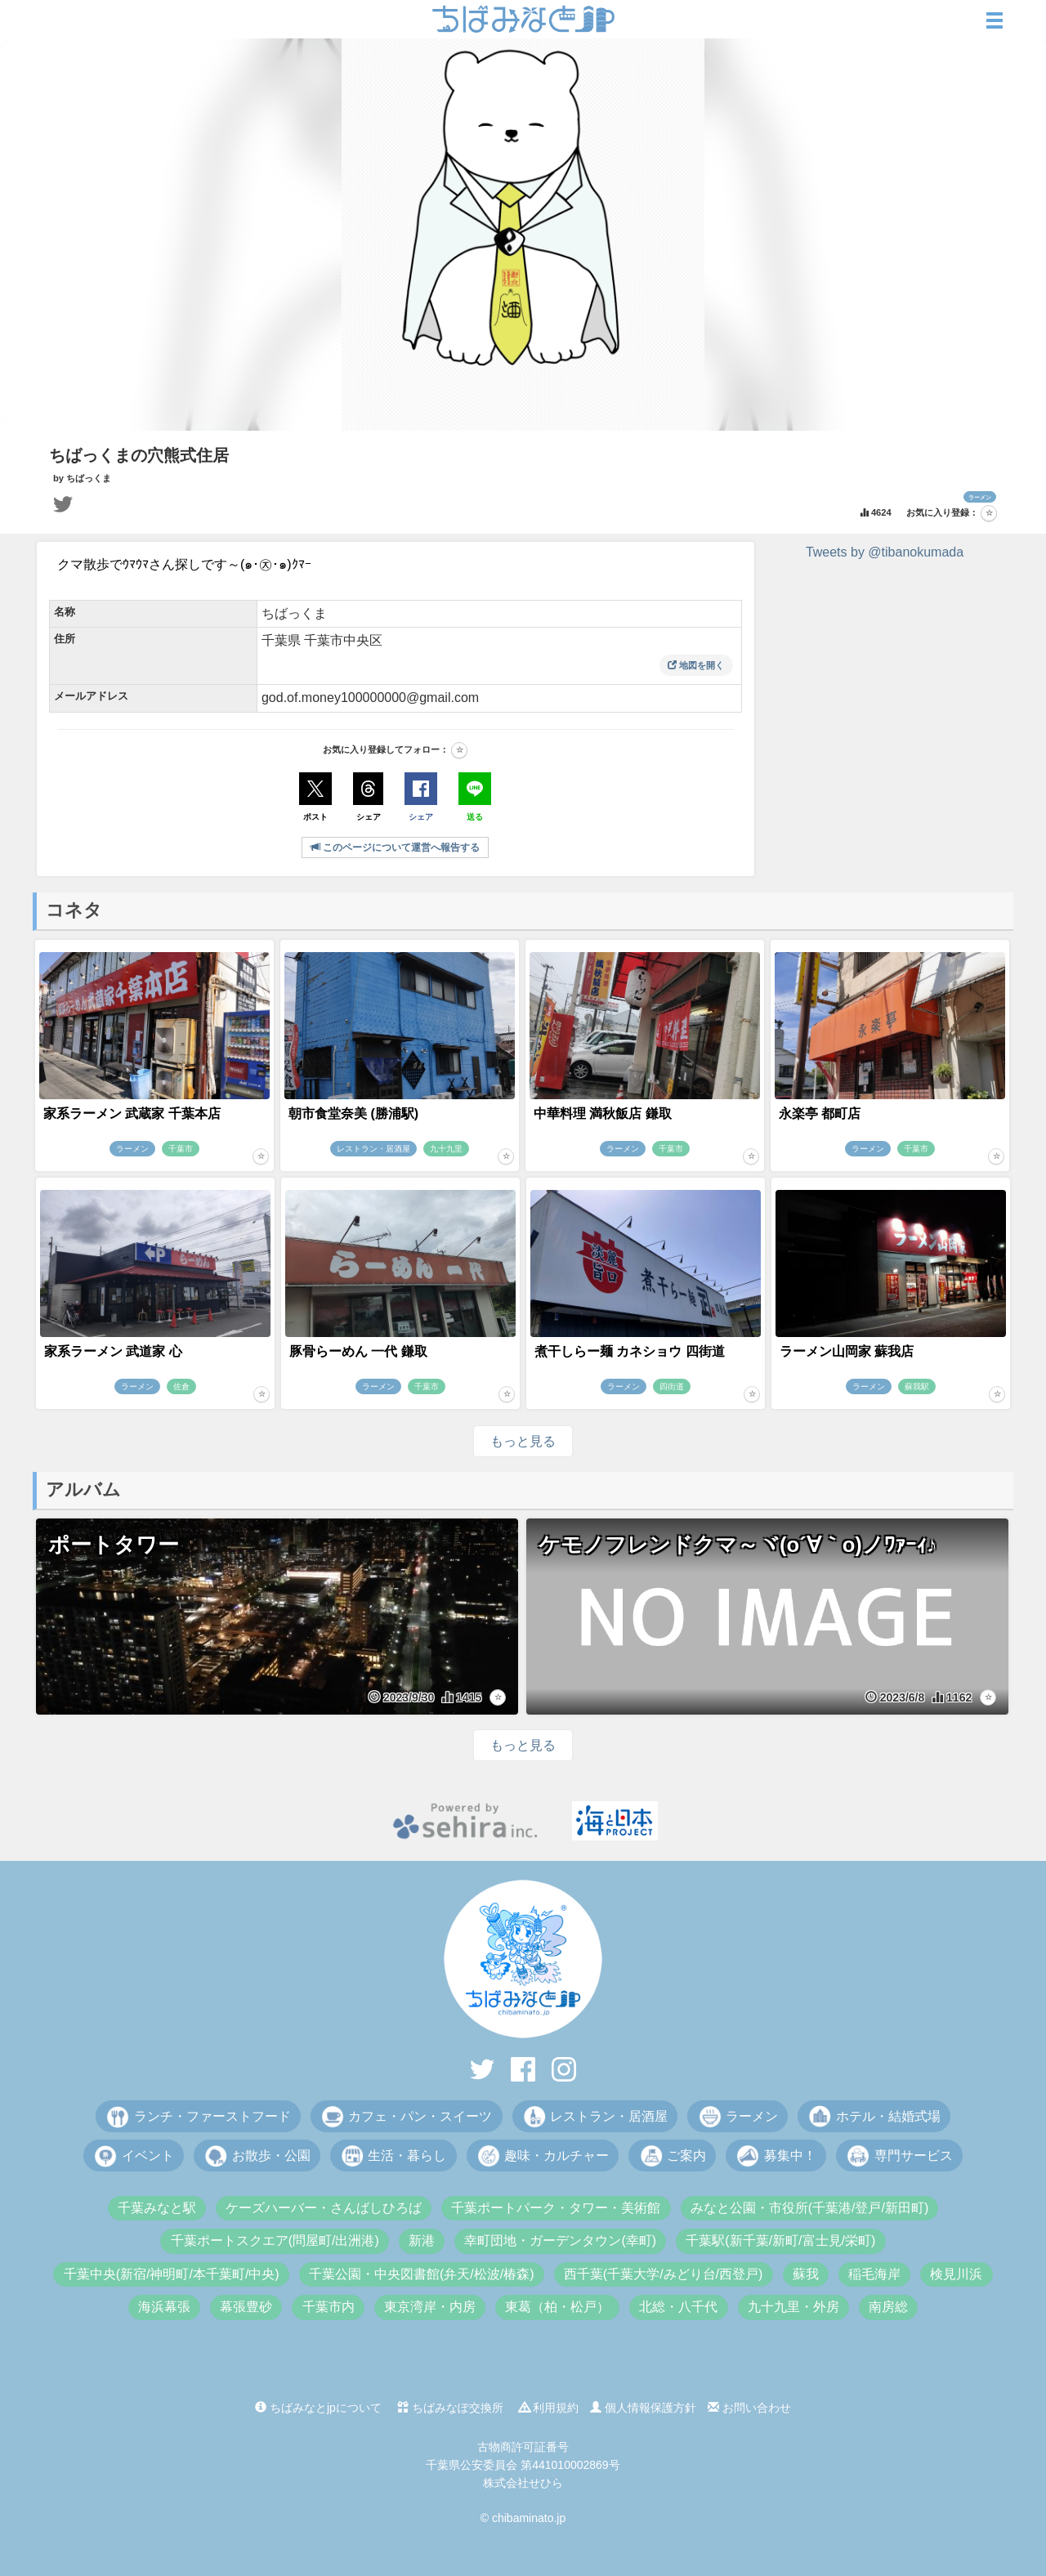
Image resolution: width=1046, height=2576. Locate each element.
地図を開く (696, 665)
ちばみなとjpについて (318, 2407)
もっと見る (523, 1441)
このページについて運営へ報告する (395, 847)
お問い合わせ (749, 2407)
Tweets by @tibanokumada (884, 552)
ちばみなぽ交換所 (450, 2407)
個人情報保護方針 (643, 2407)
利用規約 (549, 2407)
